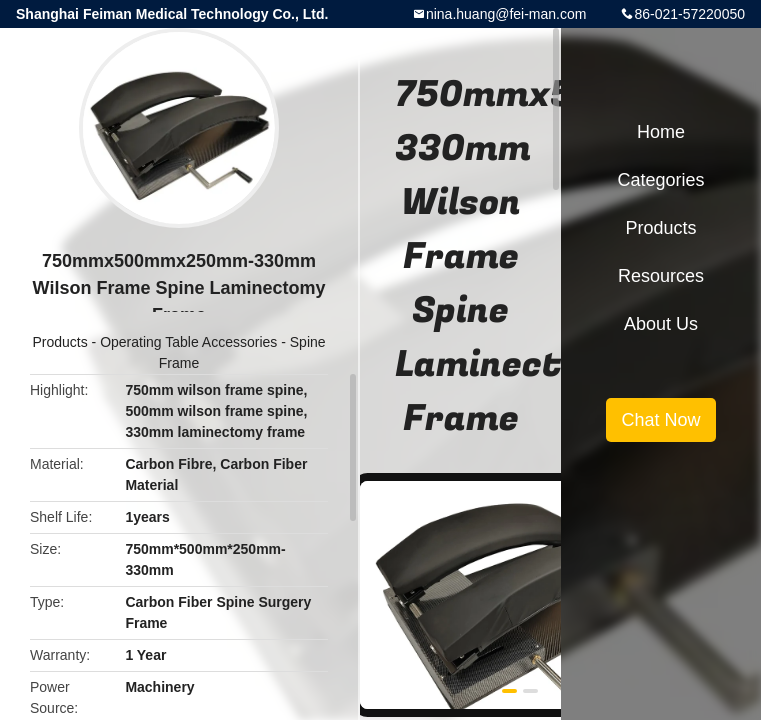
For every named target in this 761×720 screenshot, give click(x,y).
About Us (661, 324)
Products (59, 342)
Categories (660, 180)
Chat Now (660, 420)
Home (661, 132)
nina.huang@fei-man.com (506, 14)
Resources (661, 276)
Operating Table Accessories (188, 342)
